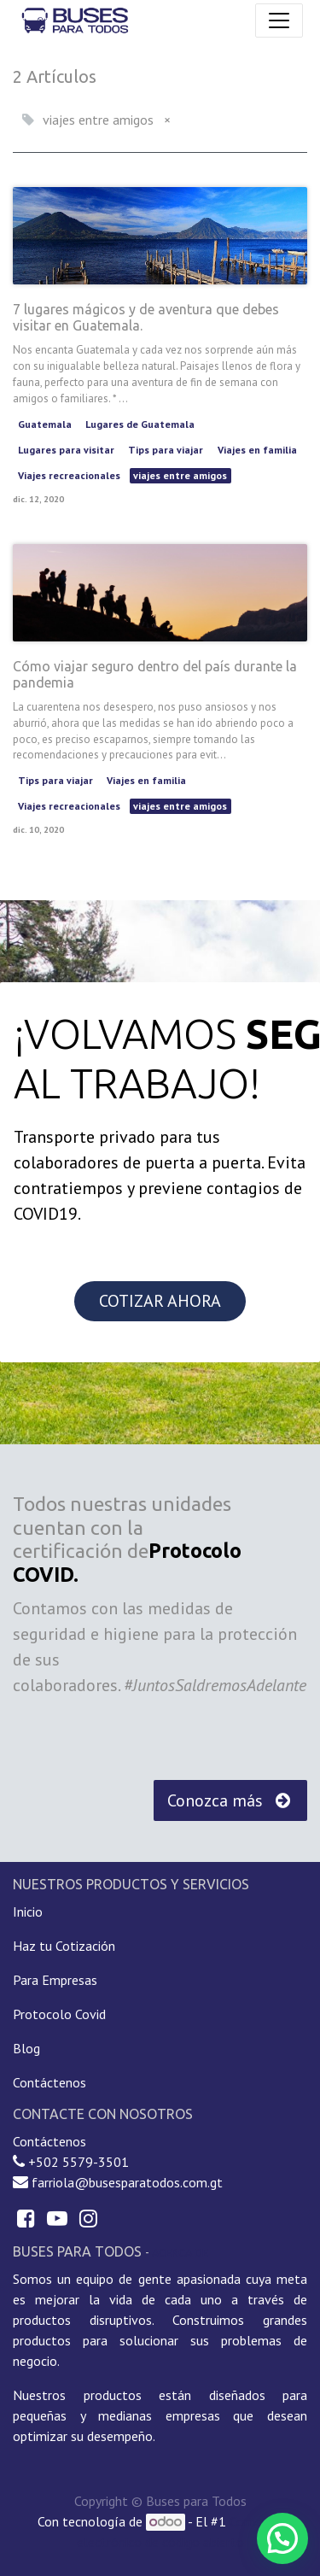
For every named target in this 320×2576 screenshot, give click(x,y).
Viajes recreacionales (69, 475)
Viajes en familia (257, 449)
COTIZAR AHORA (160, 1301)
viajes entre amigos (180, 475)
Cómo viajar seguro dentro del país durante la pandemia (155, 674)
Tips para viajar (165, 449)
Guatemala (45, 424)
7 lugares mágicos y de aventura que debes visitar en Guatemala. (146, 317)
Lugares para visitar (66, 449)
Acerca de (180, 2252)
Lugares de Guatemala (140, 424)
